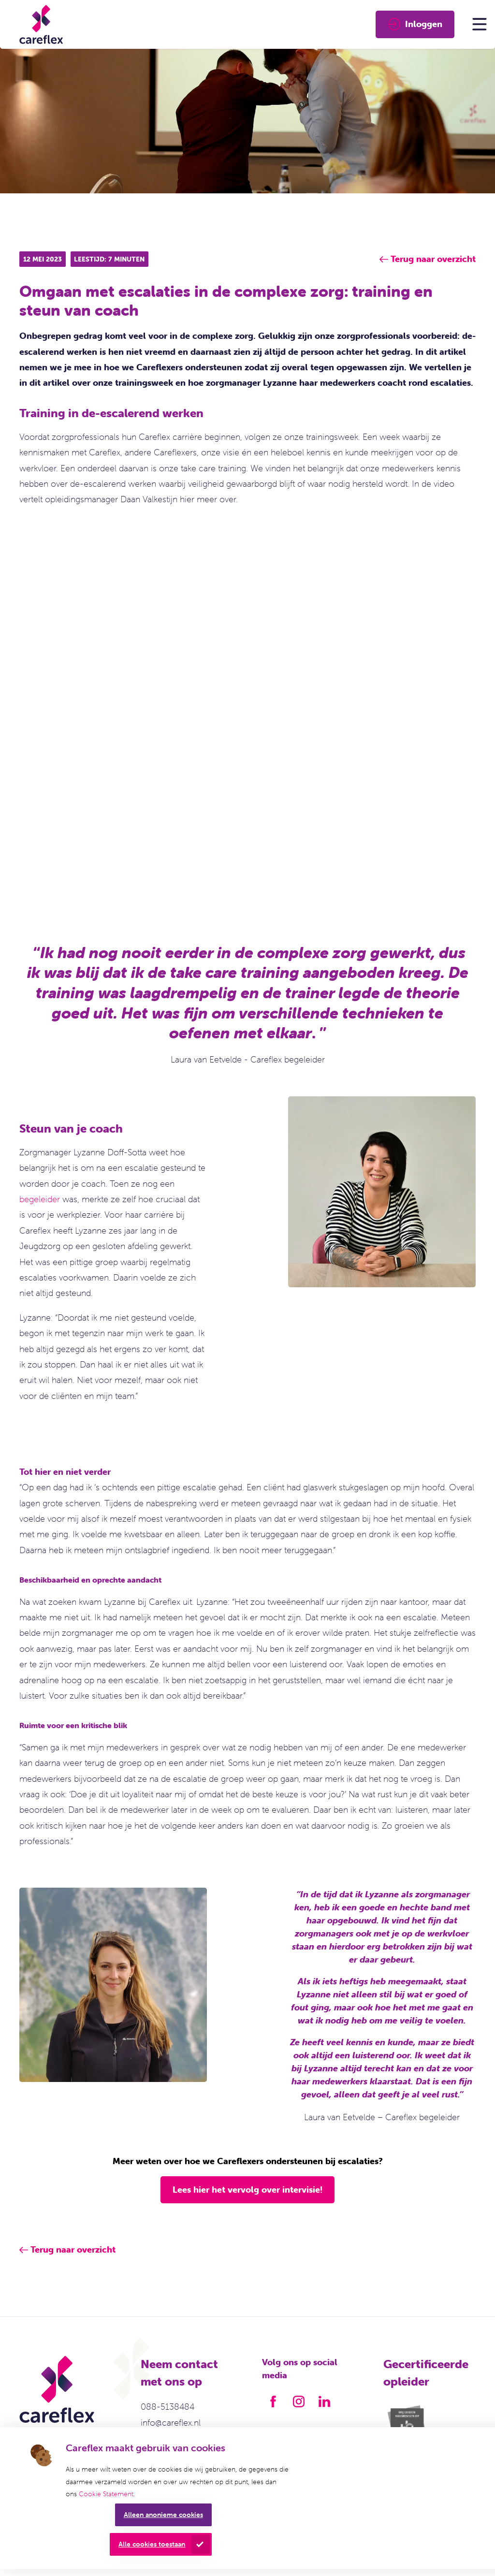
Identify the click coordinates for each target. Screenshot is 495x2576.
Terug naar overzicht (73, 2249)
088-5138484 (167, 2406)
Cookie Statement (106, 2493)
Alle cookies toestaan (151, 2544)
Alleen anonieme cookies (163, 2514)
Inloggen (415, 24)
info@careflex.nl (171, 2422)
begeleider (39, 1199)
